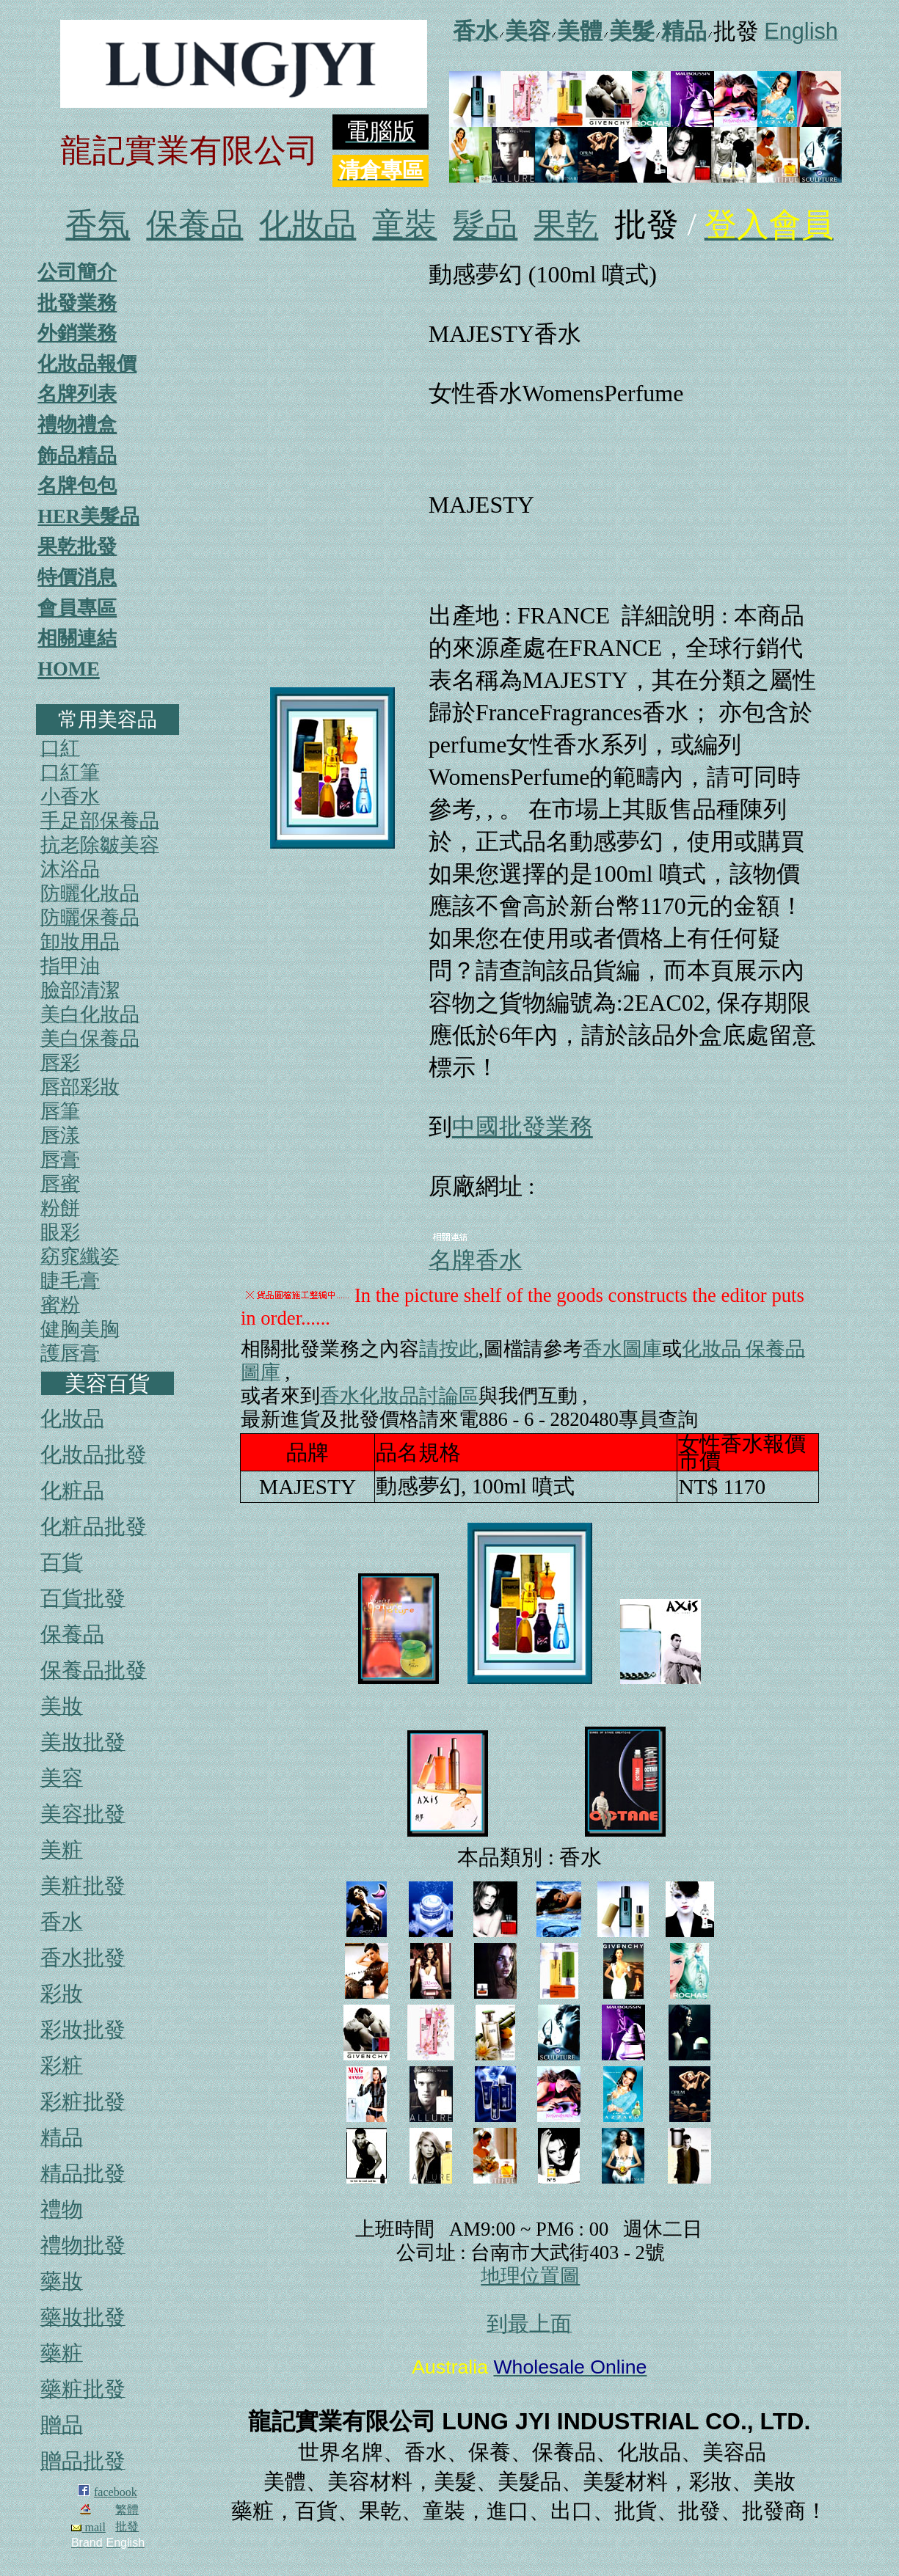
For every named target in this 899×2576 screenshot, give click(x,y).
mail (88, 2527)
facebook (115, 2492)
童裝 (404, 225)
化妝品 (307, 225)
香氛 (97, 225)
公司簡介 (77, 272)
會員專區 (77, 608)
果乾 (566, 225)
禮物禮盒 (77, 425)
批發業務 (77, 303)
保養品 (194, 225)
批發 (127, 2526)
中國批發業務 (522, 1126)
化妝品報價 (87, 364)
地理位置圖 (530, 2276)
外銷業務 (77, 333)
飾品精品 (77, 455)
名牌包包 (77, 486)
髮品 (485, 225)
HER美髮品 (88, 516)
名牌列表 (77, 394)
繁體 (127, 2509)
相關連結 (77, 638)
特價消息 (77, 577)
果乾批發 (77, 546)
